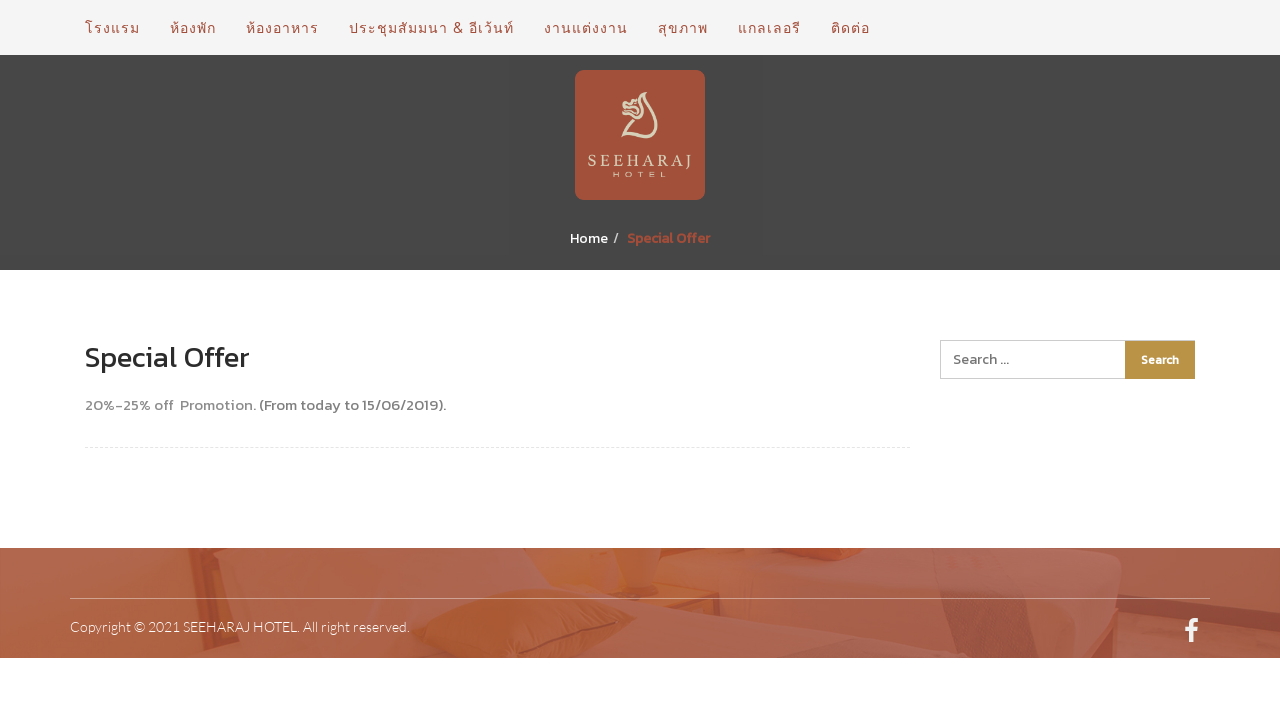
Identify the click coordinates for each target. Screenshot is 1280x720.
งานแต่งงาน (586, 27)
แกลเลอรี (769, 27)
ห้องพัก (193, 27)
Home (589, 238)
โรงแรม (112, 27)
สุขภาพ (683, 27)
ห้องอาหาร (282, 27)
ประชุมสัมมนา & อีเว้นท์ (431, 27)
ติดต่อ (850, 27)
